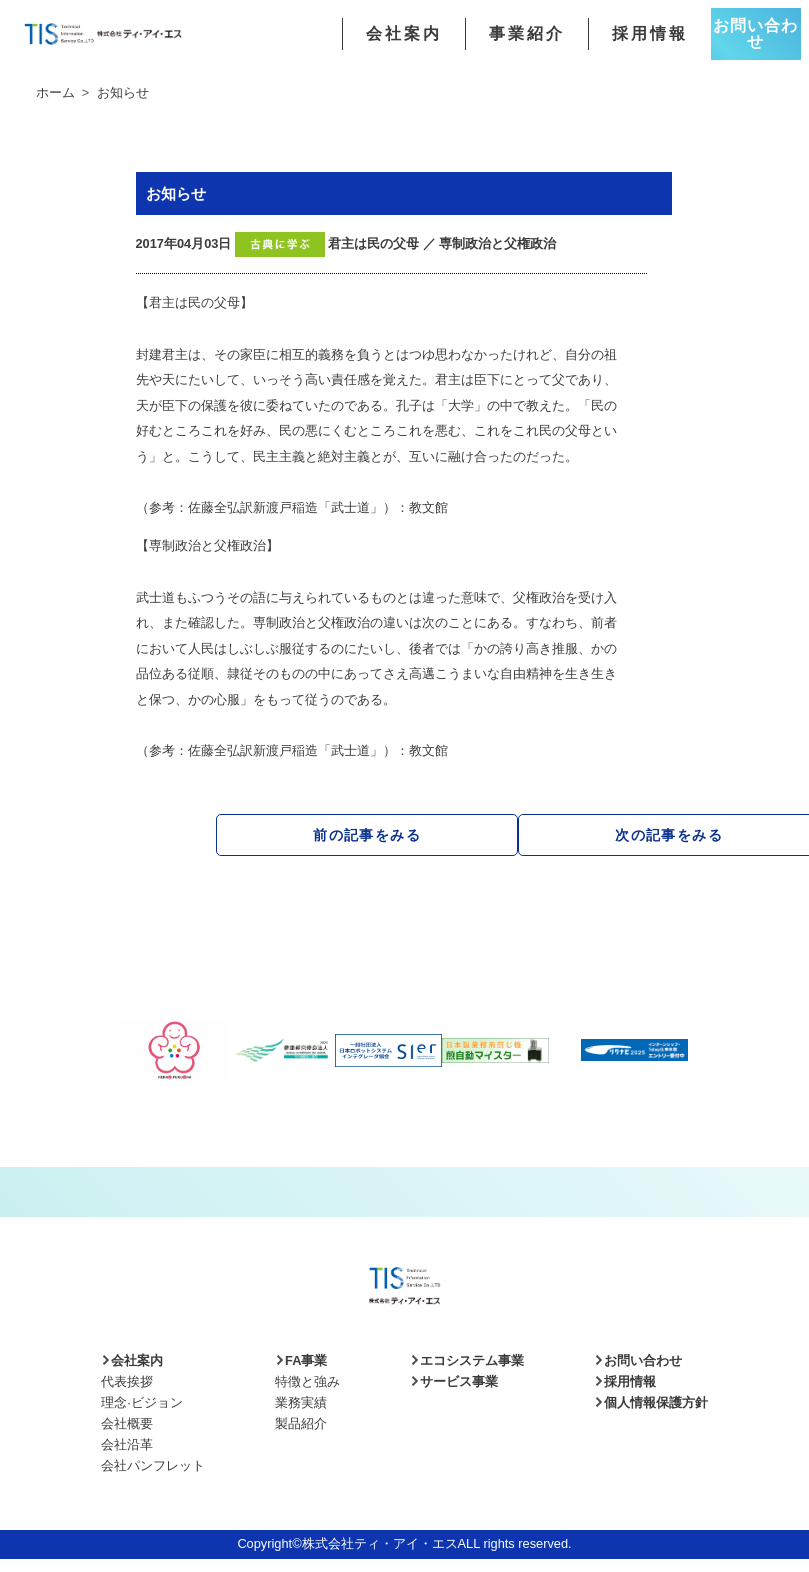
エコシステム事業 (467, 1360)
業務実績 (301, 1402)
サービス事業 (454, 1381)
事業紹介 (527, 34)
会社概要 (127, 1423)
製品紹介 (301, 1423)
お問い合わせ (755, 33)
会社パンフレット (153, 1465)
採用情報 (650, 34)
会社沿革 (127, 1444)
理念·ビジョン (142, 1402)
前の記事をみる (367, 835)
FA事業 (301, 1360)
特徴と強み (307, 1381)
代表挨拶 (127, 1381)
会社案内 (404, 34)
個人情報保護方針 (651, 1402)
